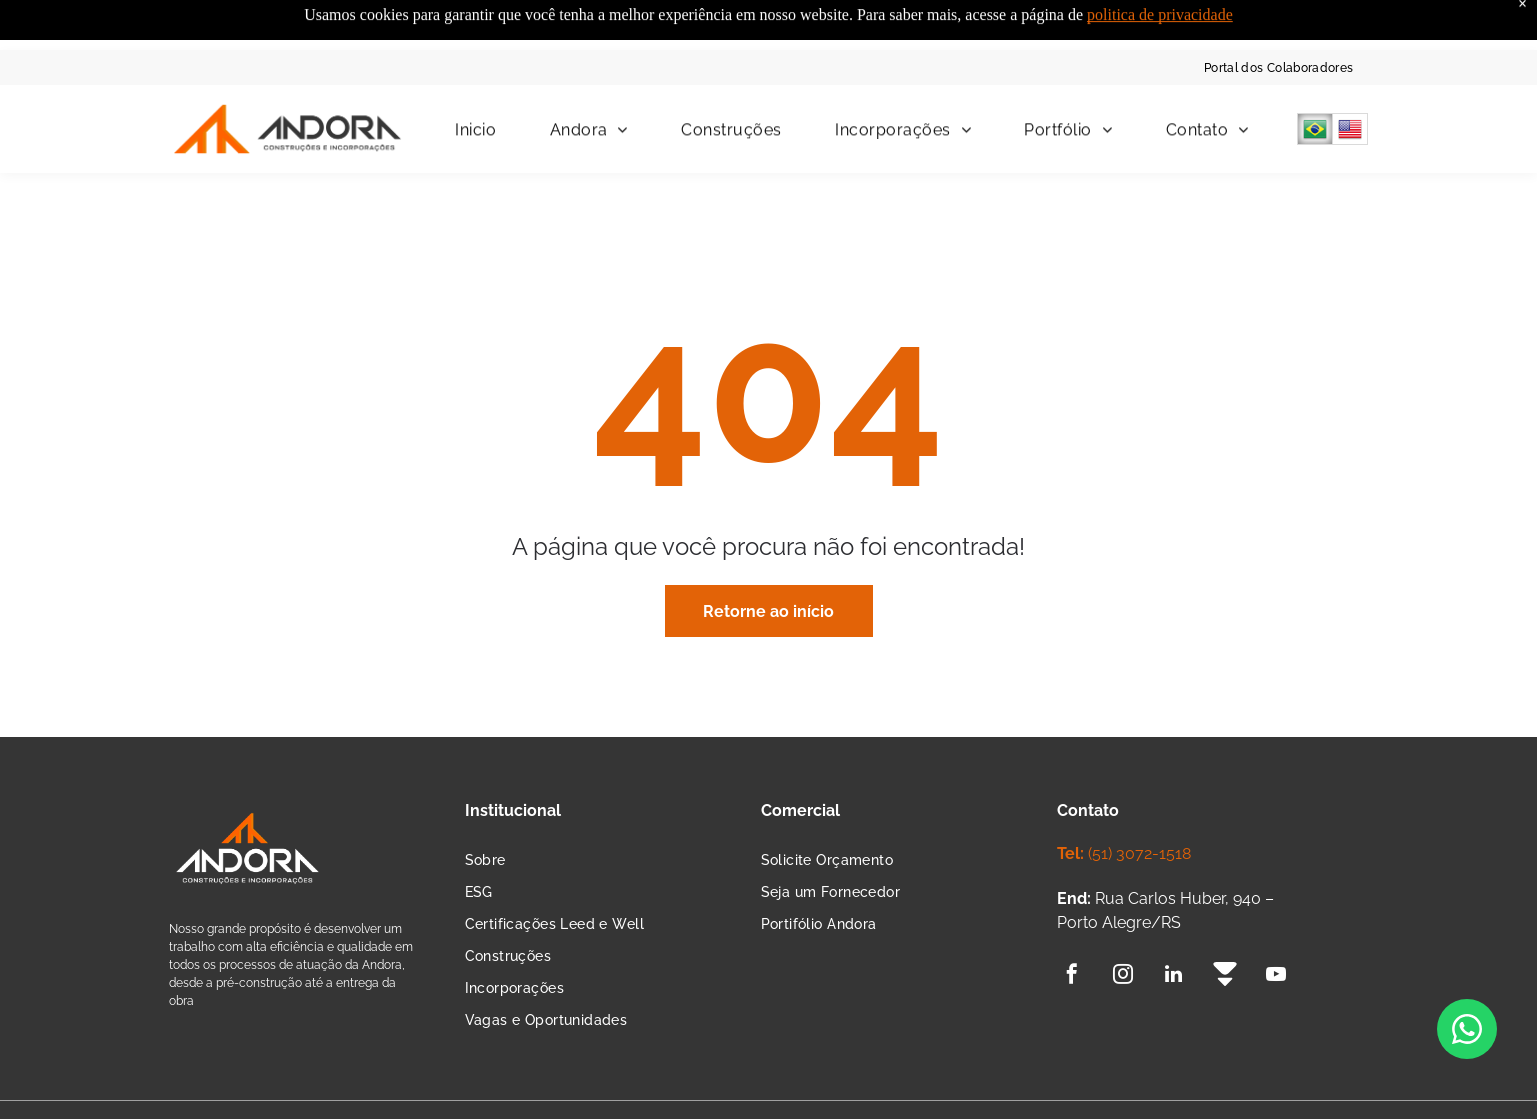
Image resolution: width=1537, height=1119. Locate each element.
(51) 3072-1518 (1139, 803)
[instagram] (1123, 926)
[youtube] (1276, 926)
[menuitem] (1279, 17)
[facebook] (1072, 926)
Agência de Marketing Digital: (1238, 1085)
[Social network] (1225, 926)
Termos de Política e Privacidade (396, 1085)
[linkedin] (1174, 926)
